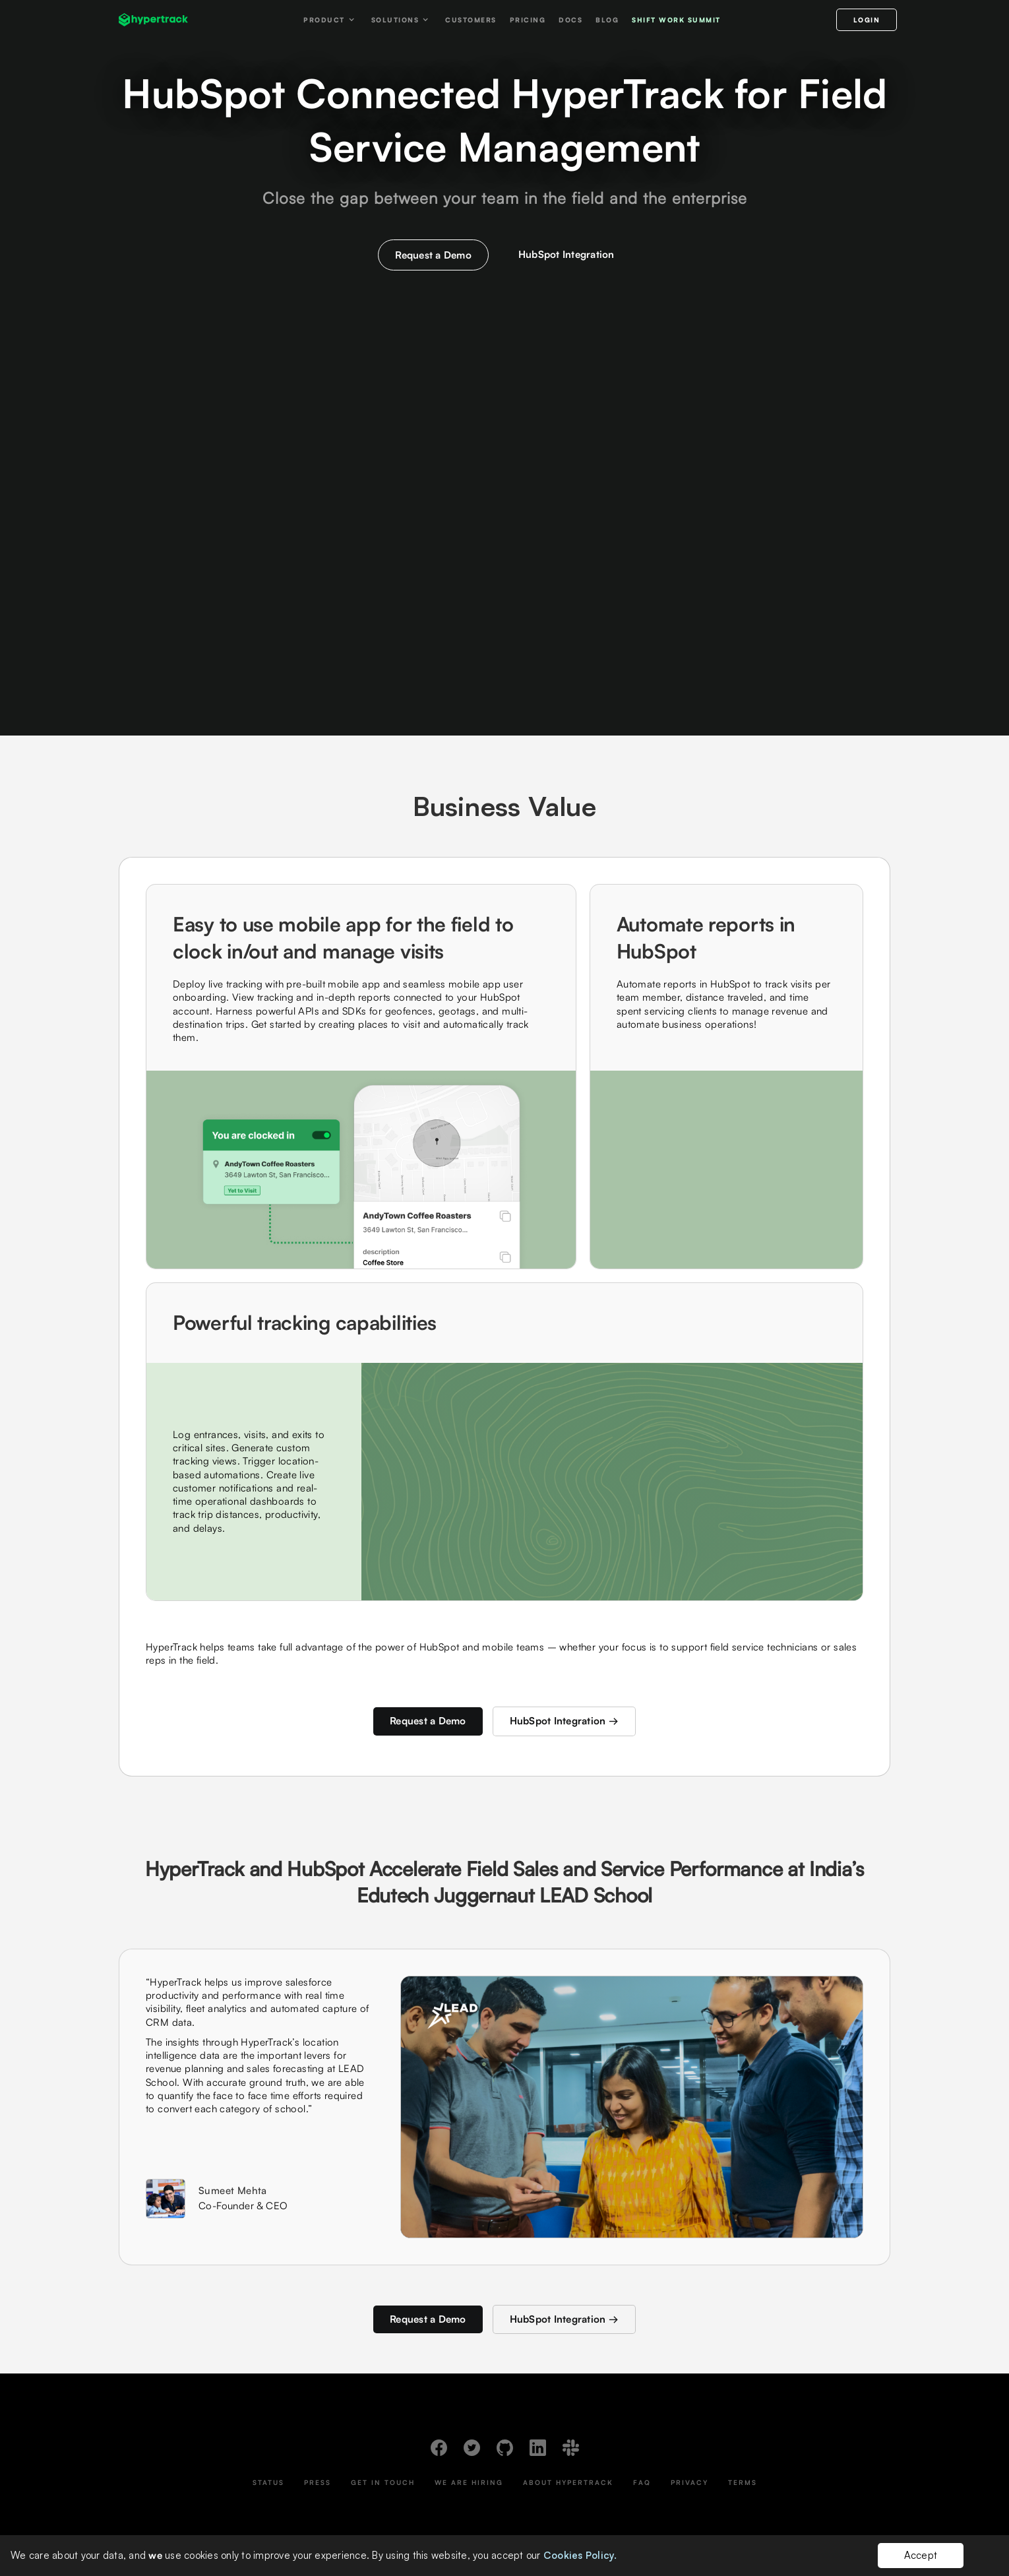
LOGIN (866, 20)
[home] (153, 19)
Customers (471, 20)
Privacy (689, 2482)
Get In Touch (383, 2482)
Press (317, 2482)
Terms (742, 2482)
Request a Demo (433, 255)
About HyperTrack (568, 2482)
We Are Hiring (469, 2482)
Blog (607, 20)
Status (268, 2482)
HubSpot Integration (566, 254)
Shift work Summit (676, 20)
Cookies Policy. (580, 2555)
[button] (331, 20)
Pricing (528, 20)
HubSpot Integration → (564, 1720)
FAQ (642, 2482)
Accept (921, 2555)
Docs (570, 20)
